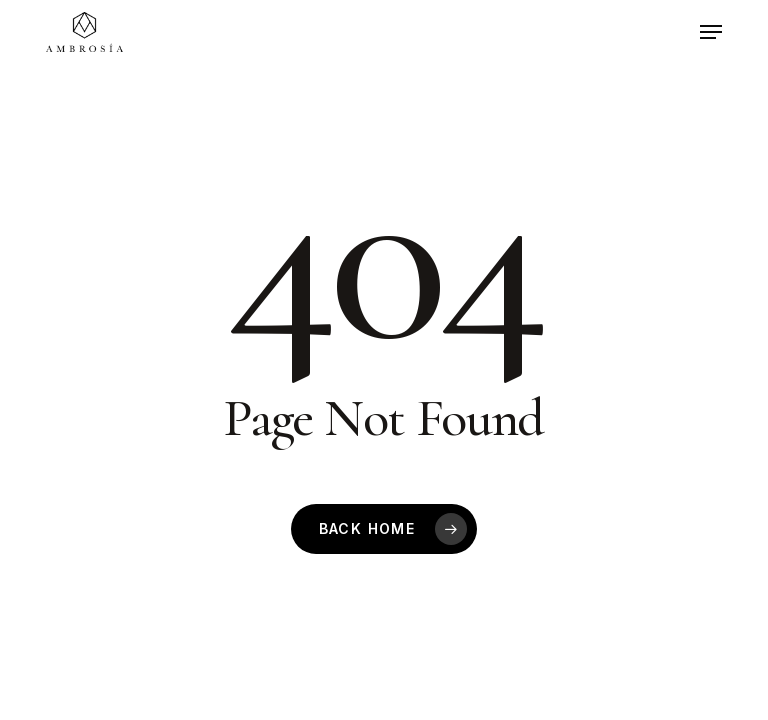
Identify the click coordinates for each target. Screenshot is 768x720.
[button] (711, 32)
